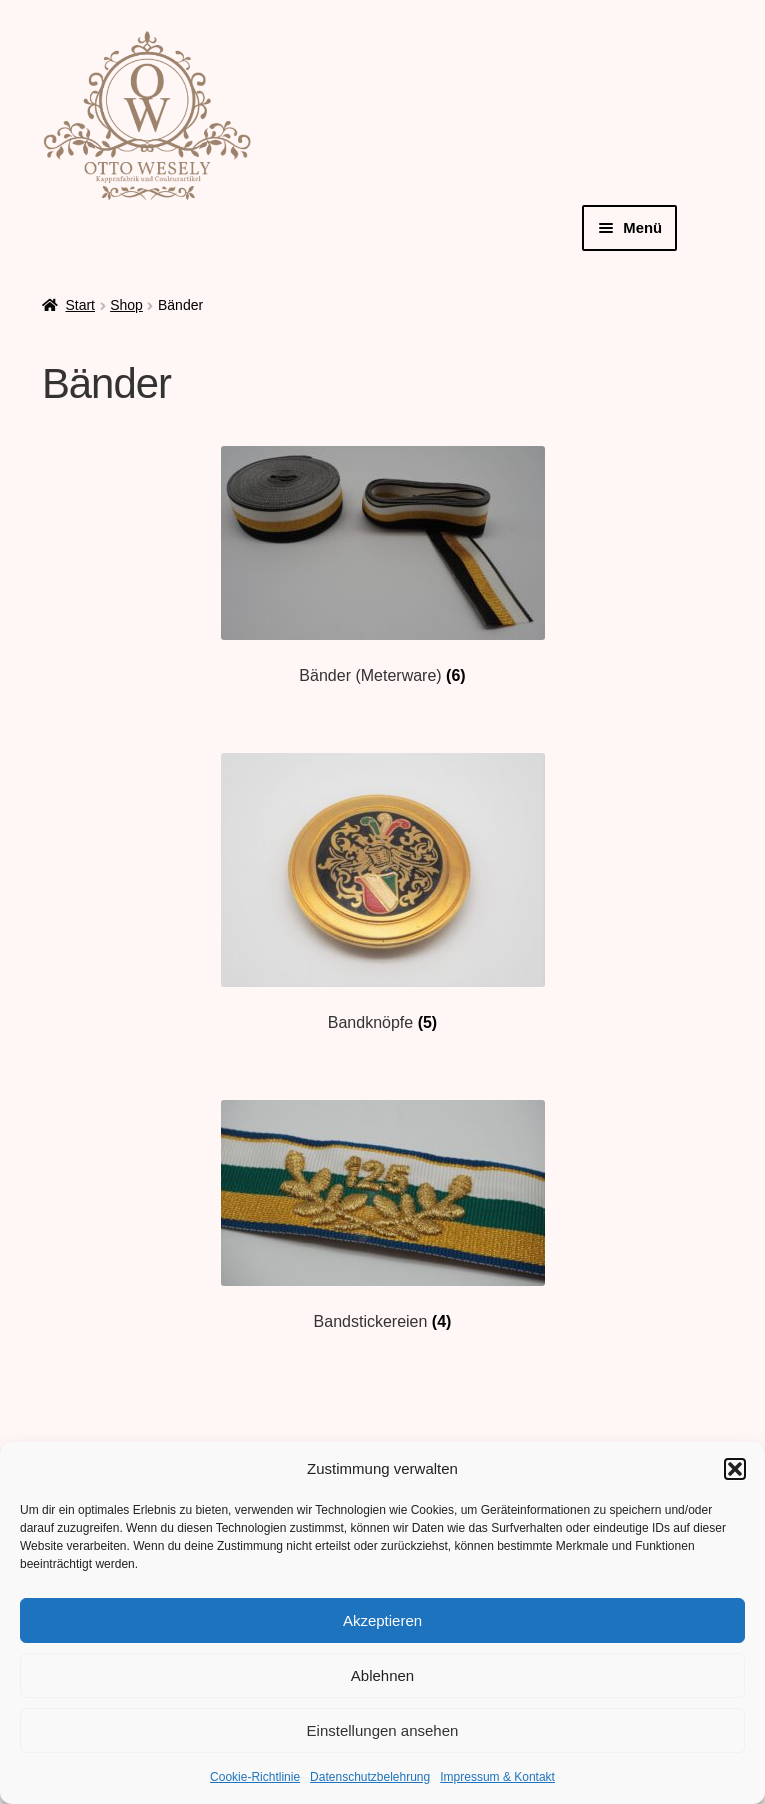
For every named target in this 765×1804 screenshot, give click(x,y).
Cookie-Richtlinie (255, 1777)
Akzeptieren (382, 1620)
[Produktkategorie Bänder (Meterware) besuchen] (382, 565)
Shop (126, 305)
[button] (735, 1469)
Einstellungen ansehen (383, 1730)
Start (80, 305)
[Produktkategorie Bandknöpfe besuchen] (382, 892)
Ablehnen (382, 1675)
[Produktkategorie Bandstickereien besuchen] (382, 1215)
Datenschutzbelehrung (370, 1777)
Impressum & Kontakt (497, 1777)
